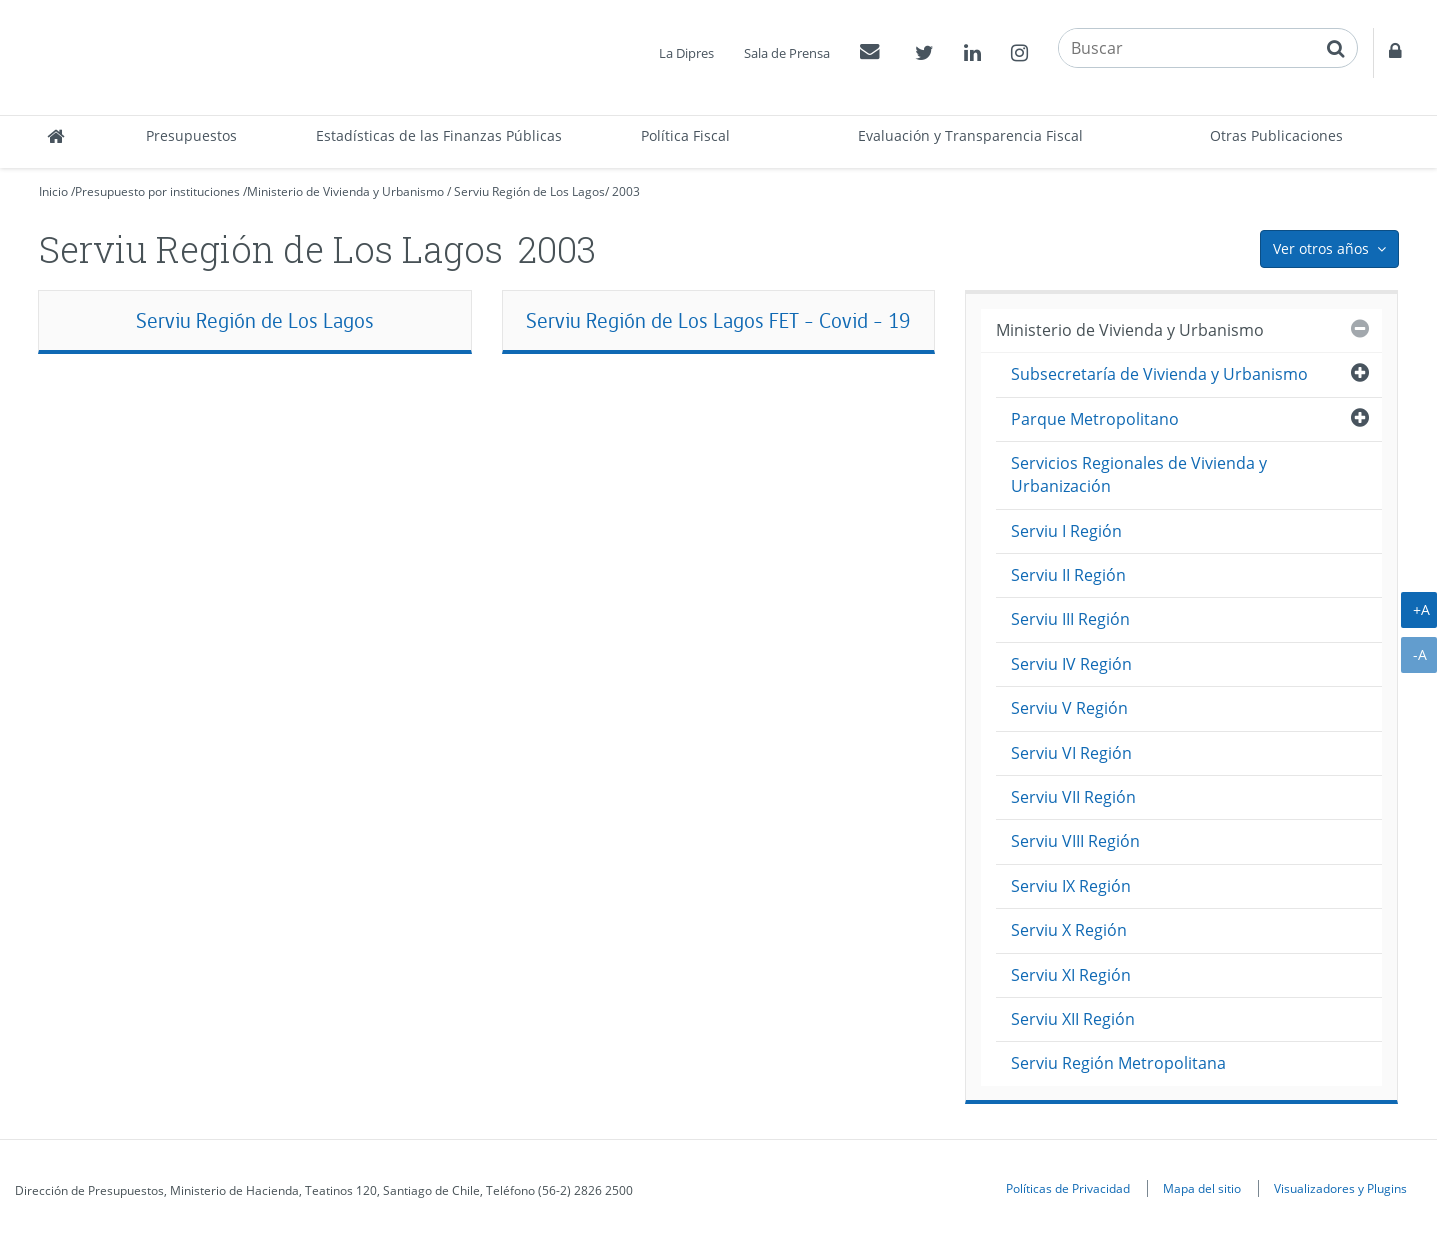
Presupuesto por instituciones (157, 191)
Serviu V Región (1069, 708)
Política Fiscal (685, 135)
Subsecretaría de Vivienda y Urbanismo (1159, 374)
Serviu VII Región (1073, 797)
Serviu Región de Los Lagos (529, 191)
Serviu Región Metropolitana (1118, 1063)
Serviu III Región (1070, 619)
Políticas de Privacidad (1068, 1188)
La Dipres (686, 53)
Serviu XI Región (1071, 975)
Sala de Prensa (787, 53)
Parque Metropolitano (1095, 419)
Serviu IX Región (1071, 886)
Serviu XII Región (1073, 1019)
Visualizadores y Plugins (1340, 1188)
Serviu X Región (1069, 930)
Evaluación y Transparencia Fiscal (970, 135)
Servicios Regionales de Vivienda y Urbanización (1139, 474)
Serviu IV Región (1071, 664)
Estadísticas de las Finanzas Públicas (439, 135)
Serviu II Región (1068, 575)
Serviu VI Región (1071, 753)
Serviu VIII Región (1075, 841)
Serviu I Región (1066, 531)
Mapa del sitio (1202, 1188)
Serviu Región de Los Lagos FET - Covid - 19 (718, 320)
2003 (626, 191)
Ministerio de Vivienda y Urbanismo (345, 191)
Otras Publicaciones (1276, 135)
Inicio (53, 191)
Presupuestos (191, 135)
